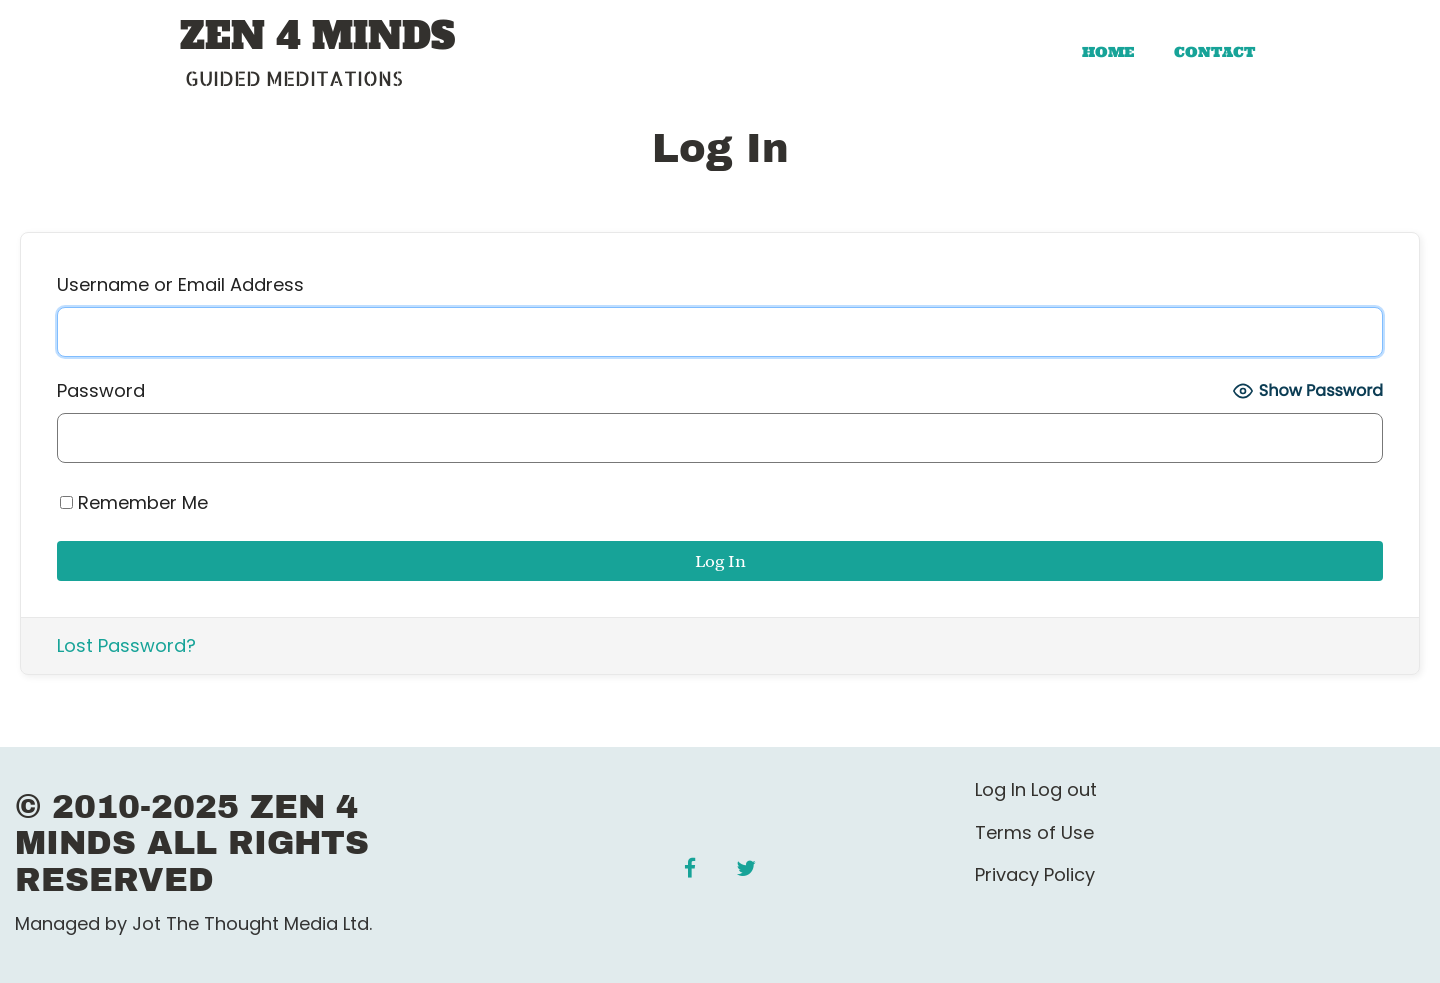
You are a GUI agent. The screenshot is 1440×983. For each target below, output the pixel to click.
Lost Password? (126, 645)
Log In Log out (1036, 789)
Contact (1214, 52)
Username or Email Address (180, 284)
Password (101, 390)
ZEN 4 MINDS (317, 37)
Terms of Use (1034, 832)
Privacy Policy (1035, 874)
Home (1108, 52)
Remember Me (134, 502)
